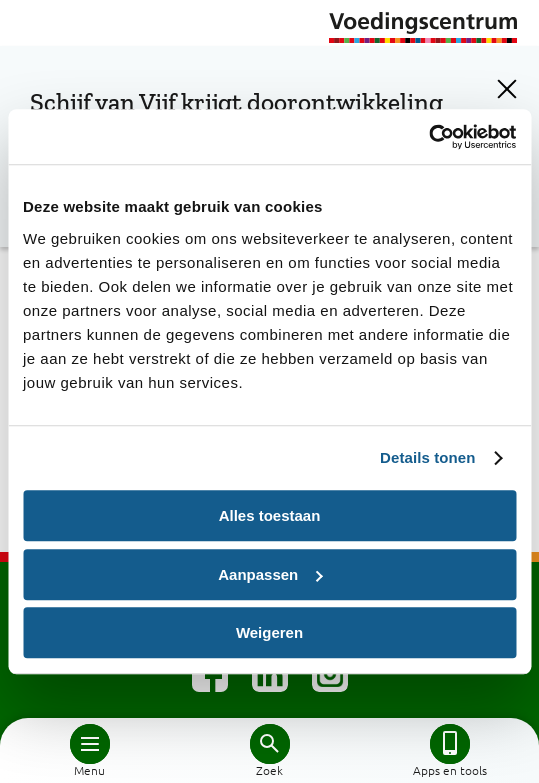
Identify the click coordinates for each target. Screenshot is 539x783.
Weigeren (269, 632)
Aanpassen (270, 574)
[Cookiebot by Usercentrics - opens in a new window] (428, 137)
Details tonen (427, 457)
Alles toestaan (270, 515)
